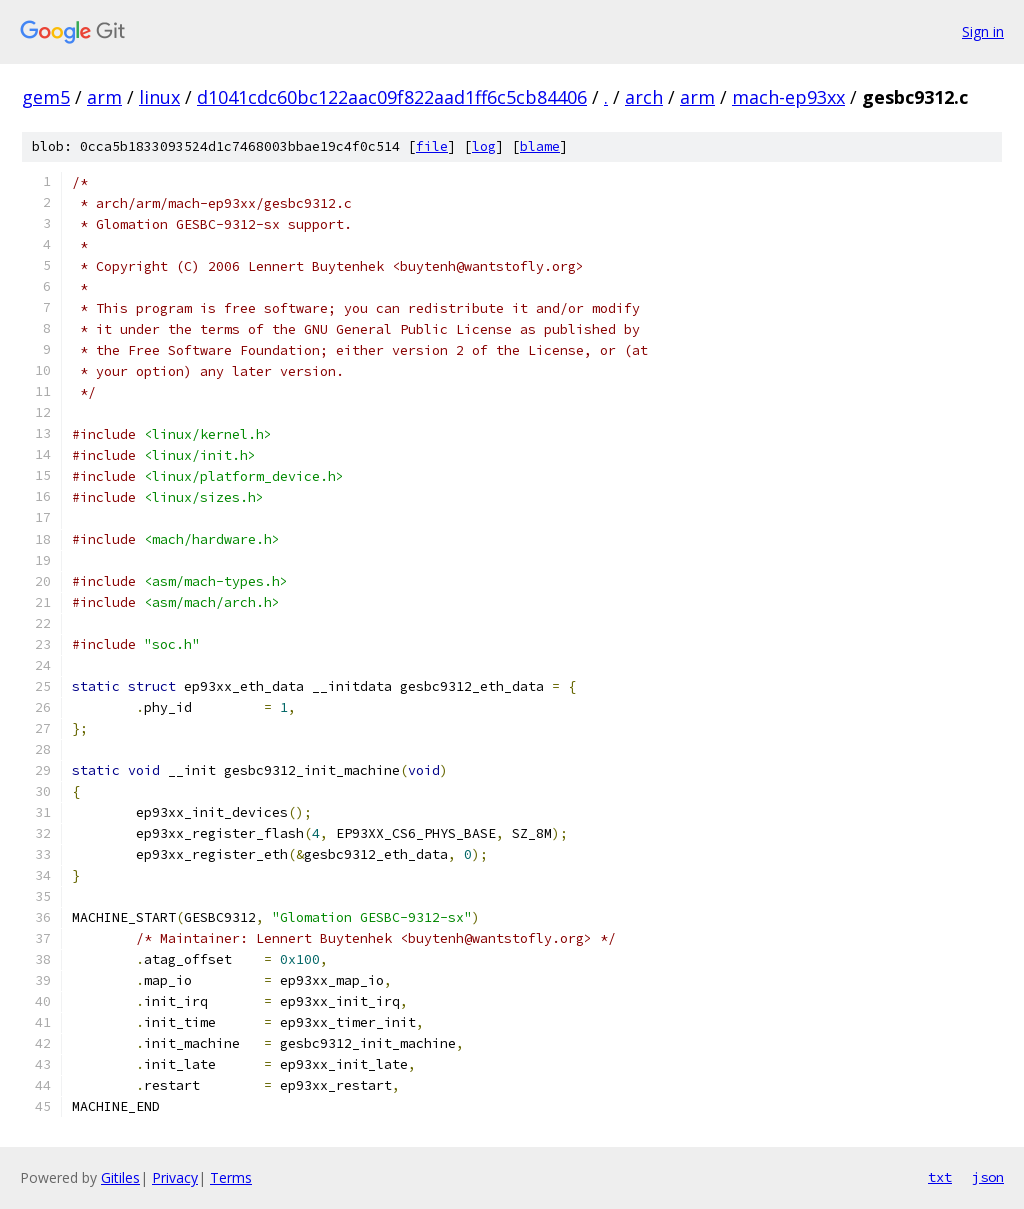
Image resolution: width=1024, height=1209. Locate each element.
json (988, 1177)
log (484, 146)
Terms (231, 1177)
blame (540, 146)
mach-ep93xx (788, 97)
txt (940, 1177)
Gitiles (120, 1177)
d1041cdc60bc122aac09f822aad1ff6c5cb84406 (392, 97)
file (432, 146)
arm (104, 97)
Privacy (175, 1177)
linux (159, 97)
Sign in (983, 31)
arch (644, 97)
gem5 (46, 97)
